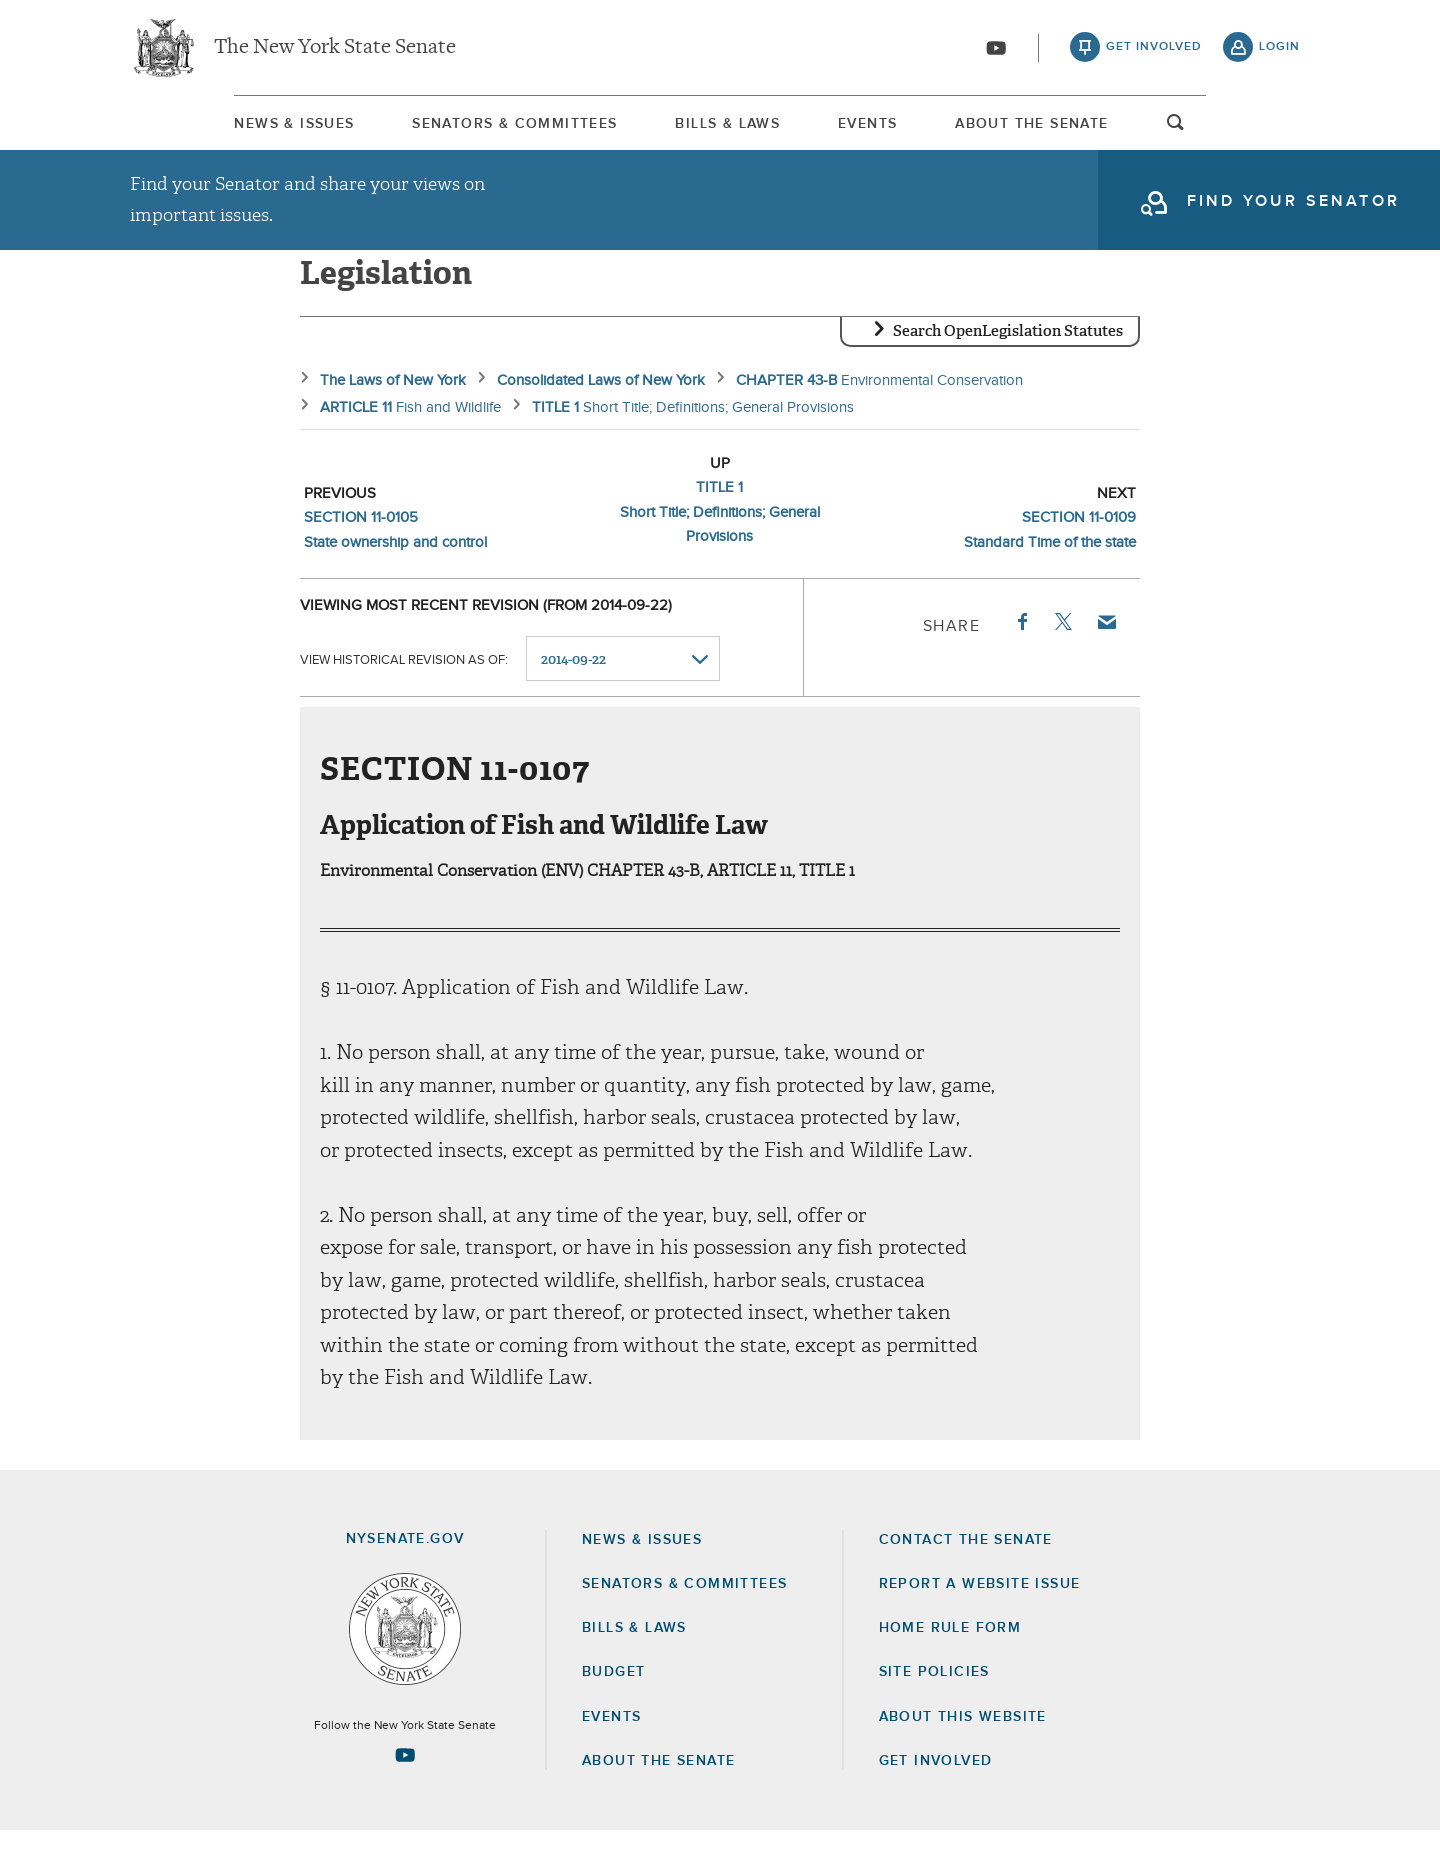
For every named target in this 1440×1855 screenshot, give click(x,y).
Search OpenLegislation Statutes (1008, 355)
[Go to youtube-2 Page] (405, 1779)
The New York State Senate (335, 50)
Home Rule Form (950, 1652)
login (1279, 50)
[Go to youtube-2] (996, 51)
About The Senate (1115, 129)
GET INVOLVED (936, 1785)
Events (904, 129)
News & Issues (190, 129)
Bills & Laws (717, 129)
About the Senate (658, 1785)
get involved (1154, 50)
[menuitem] (190, 128)
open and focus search (1280, 133)
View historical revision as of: (404, 683)
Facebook (1021, 646)
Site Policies (934, 1696)
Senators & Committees (457, 129)
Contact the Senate (966, 1564)
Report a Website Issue (980, 1608)
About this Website (963, 1741)
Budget (613, 1696)
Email (1106, 646)
